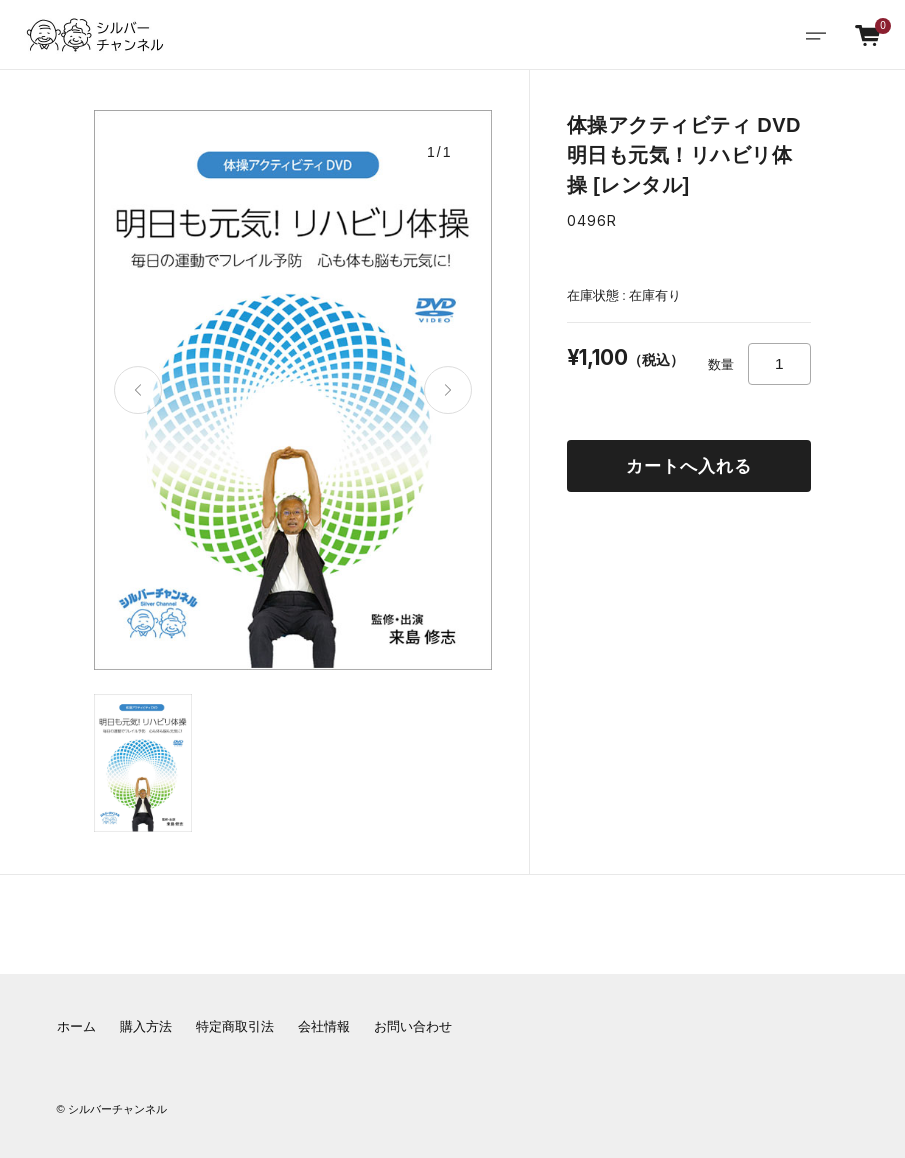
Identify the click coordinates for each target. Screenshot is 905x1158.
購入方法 (146, 1027)
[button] (138, 390)
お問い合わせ (413, 1027)
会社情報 (324, 1027)
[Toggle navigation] (816, 35)
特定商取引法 (235, 1027)
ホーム (76, 1027)
